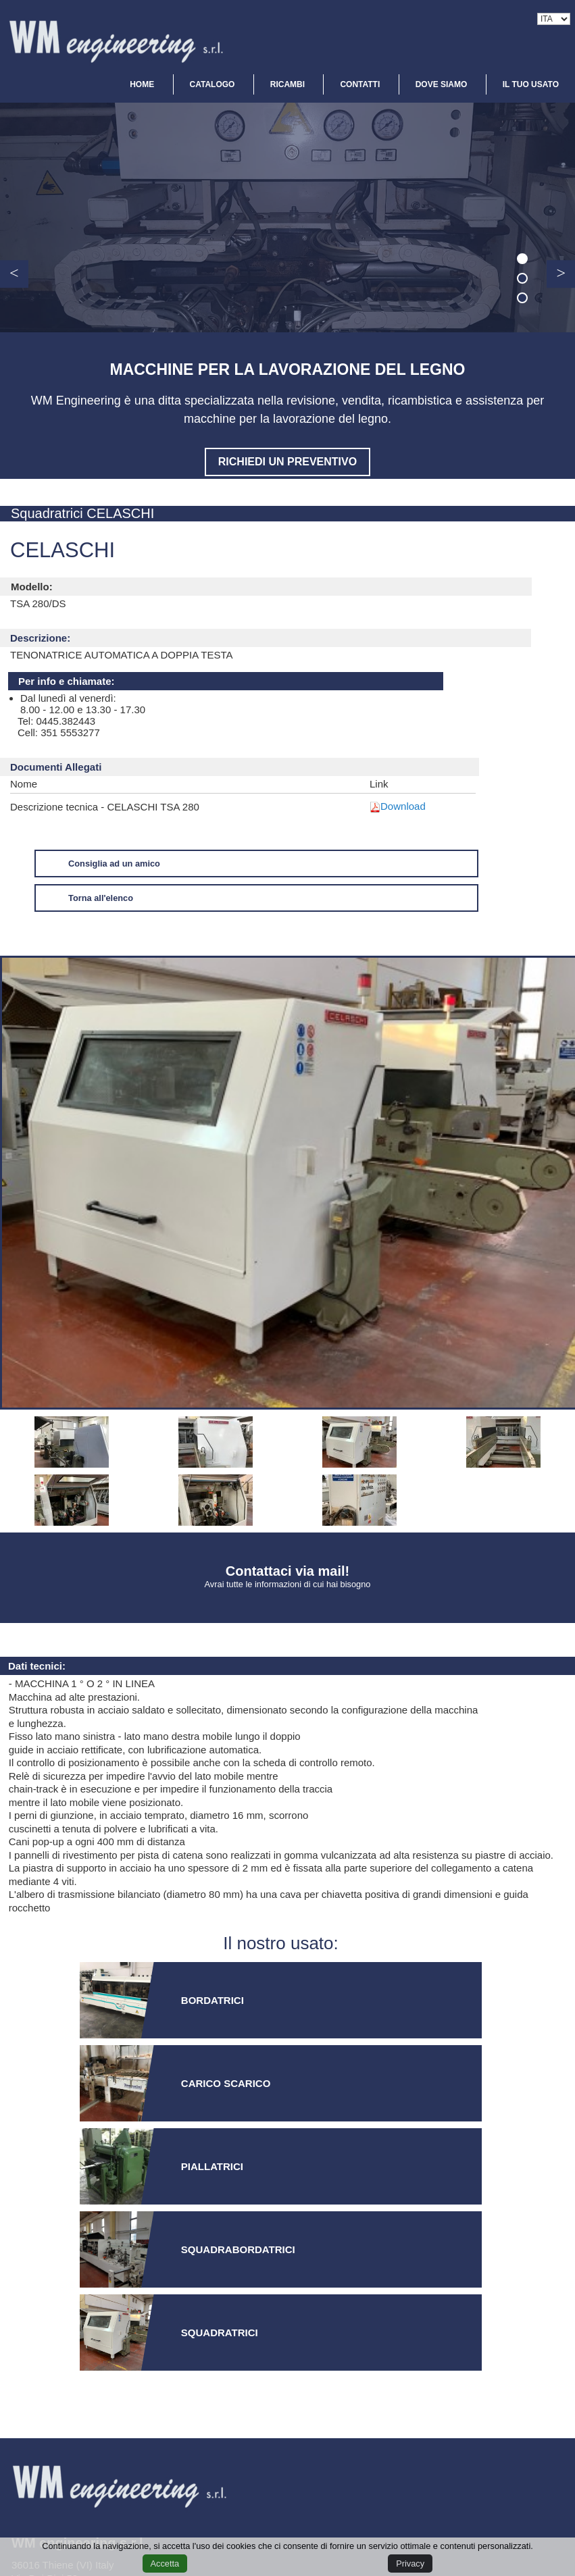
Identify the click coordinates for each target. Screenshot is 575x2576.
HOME (142, 84)
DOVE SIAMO (442, 84)
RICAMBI (287, 84)
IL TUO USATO (531, 84)
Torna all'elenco (100, 898)
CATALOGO (212, 84)
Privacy (410, 2563)
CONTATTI (360, 84)
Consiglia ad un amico (114, 863)
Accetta (165, 2563)
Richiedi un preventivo (287, 461)
